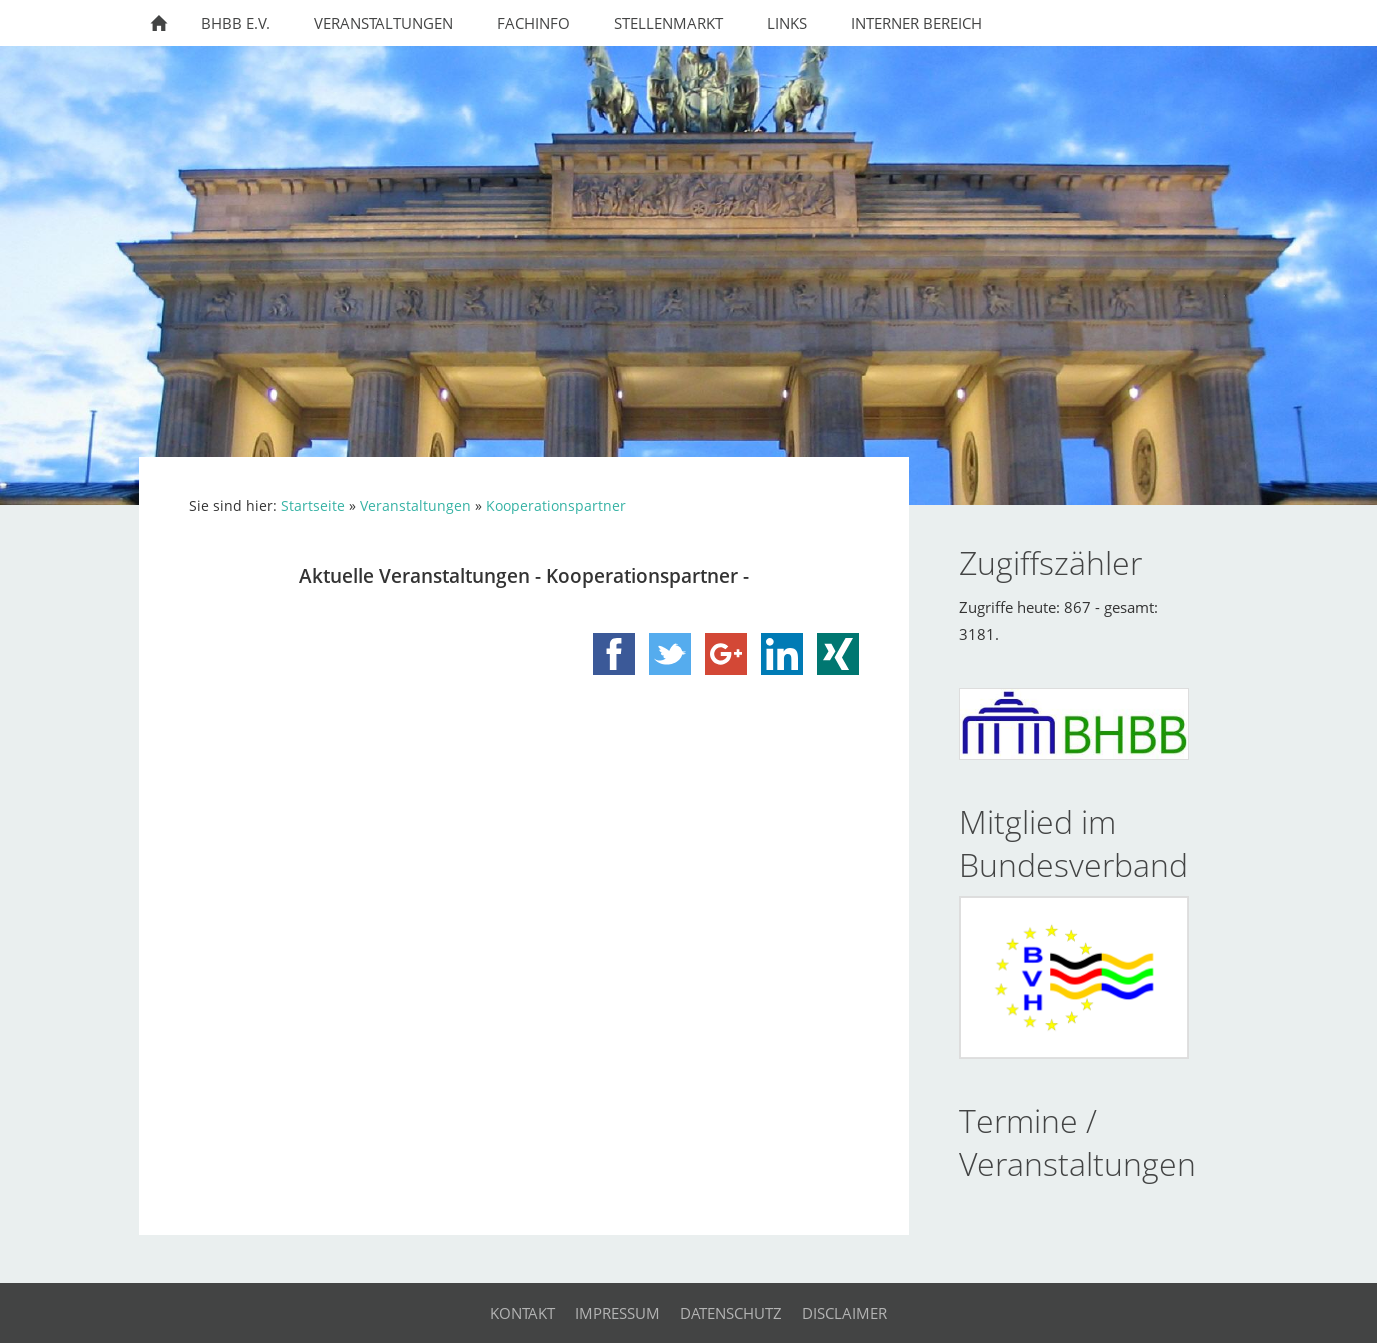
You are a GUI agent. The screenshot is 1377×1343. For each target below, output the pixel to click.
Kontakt (522, 1313)
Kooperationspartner (556, 506)
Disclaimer (844, 1313)
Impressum (617, 1313)
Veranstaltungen (415, 506)
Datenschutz (731, 1313)
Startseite (313, 506)
